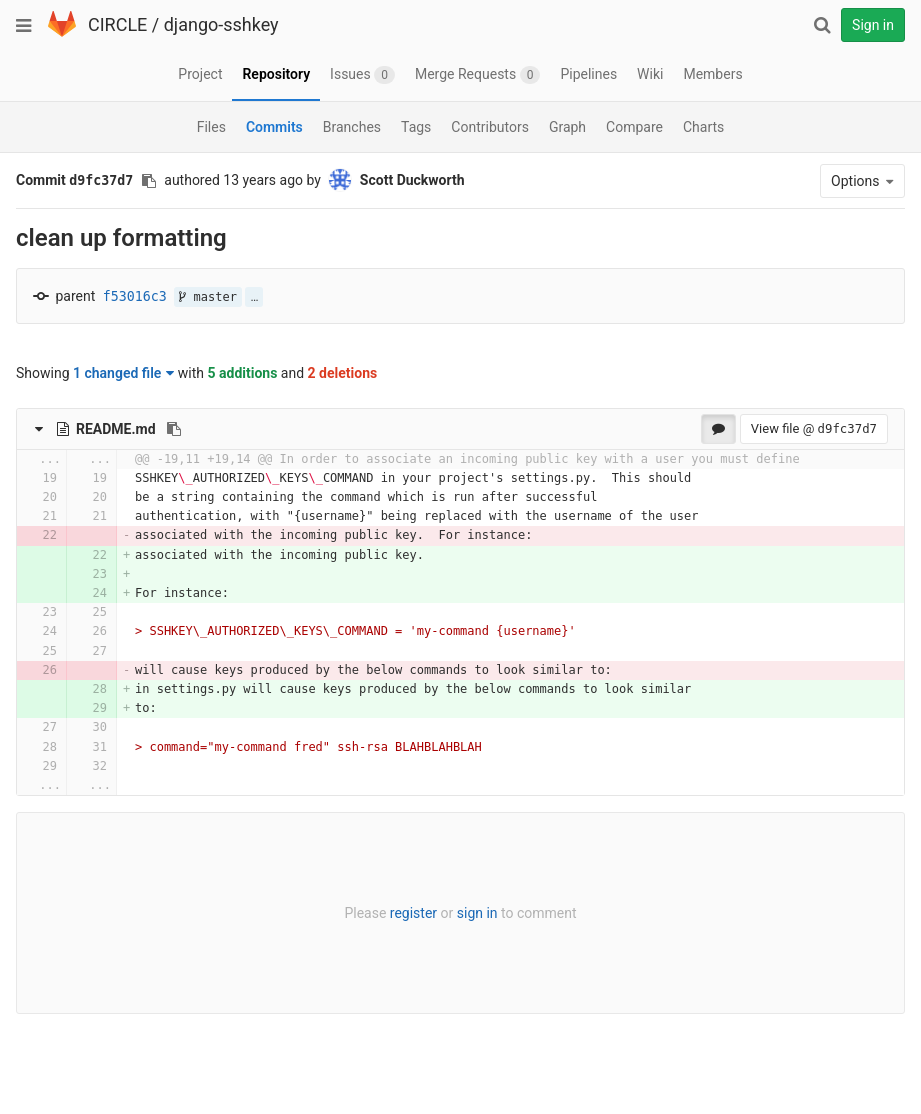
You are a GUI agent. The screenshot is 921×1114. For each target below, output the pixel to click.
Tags (416, 127)
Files (211, 127)
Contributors (490, 127)
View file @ (814, 428)
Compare (634, 127)
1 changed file (123, 373)
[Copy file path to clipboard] (174, 429)
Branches (352, 127)
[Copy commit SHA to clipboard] (149, 181)
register (413, 913)
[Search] (822, 25)
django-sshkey (221, 24)
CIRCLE (117, 24)
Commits (274, 127)
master (208, 297)
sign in (477, 913)
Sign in (873, 25)
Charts (703, 127)
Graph (567, 127)
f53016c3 (135, 296)
